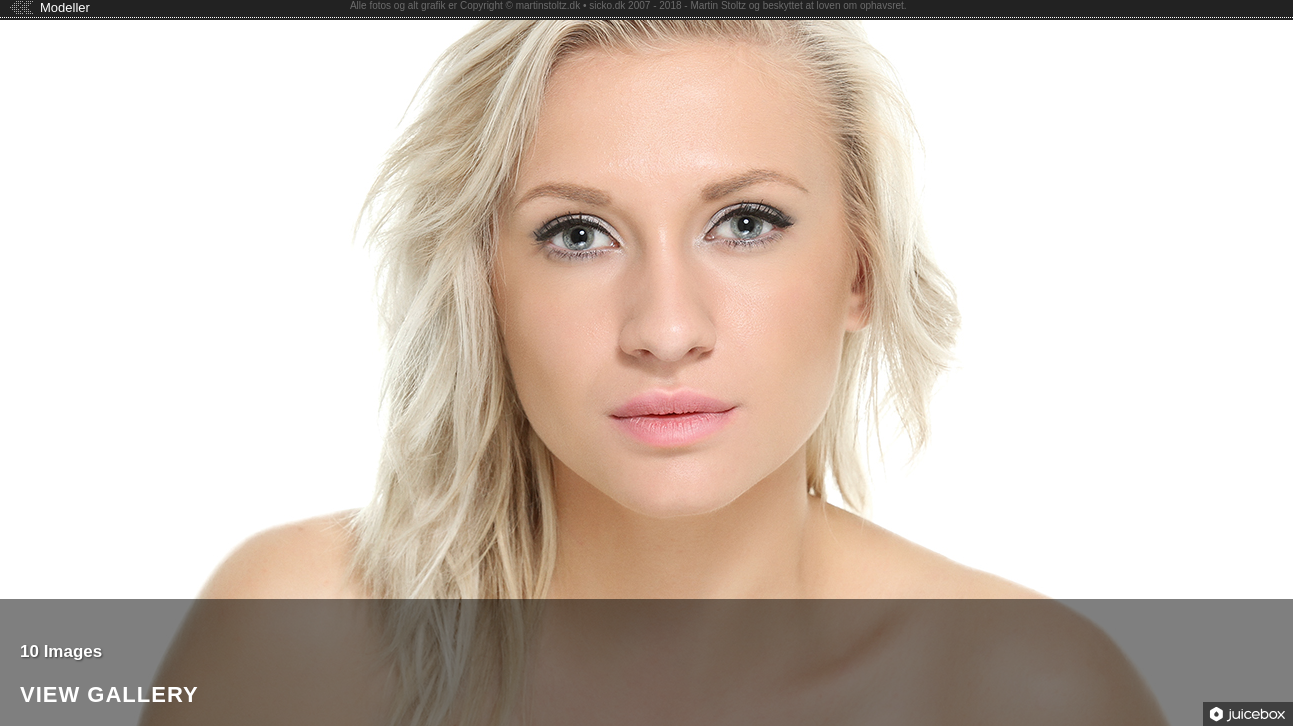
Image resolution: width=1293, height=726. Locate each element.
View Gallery (109, 695)
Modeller (65, 7)
